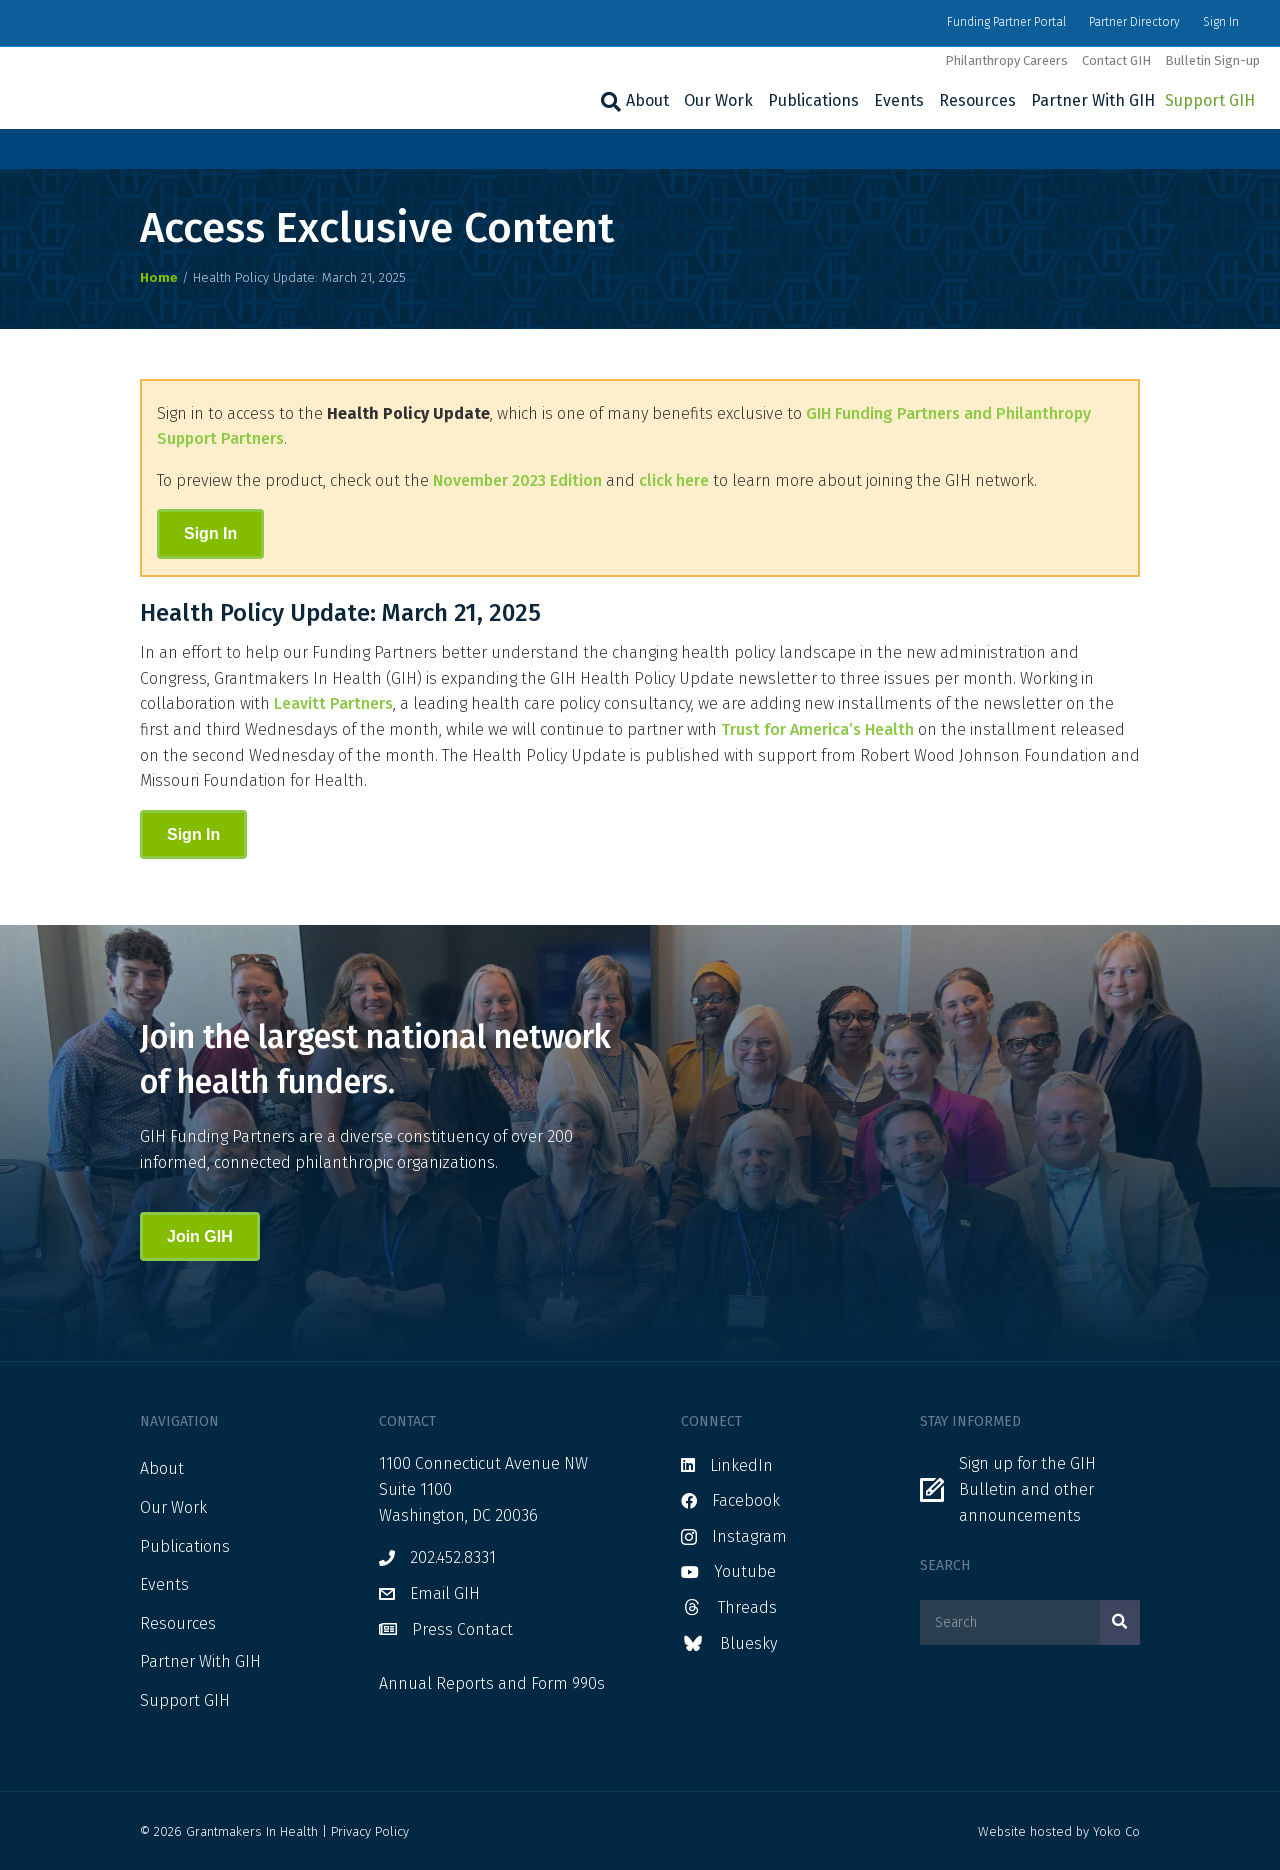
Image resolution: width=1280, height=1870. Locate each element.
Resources (977, 100)
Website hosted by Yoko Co (1059, 1831)
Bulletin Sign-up (1212, 60)
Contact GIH (1116, 60)
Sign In (1221, 22)
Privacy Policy (370, 1831)
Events (899, 100)
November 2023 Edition (517, 480)
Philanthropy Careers (1006, 60)
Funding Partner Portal (1006, 22)
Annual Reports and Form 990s (492, 1683)
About (647, 100)
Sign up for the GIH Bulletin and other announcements (1027, 1489)
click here (674, 480)
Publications (813, 100)
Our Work (718, 100)
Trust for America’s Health (817, 729)
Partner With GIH (1093, 100)
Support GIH (1210, 100)
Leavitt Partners (333, 703)
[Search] (608, 102)
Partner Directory (1134, 22)
